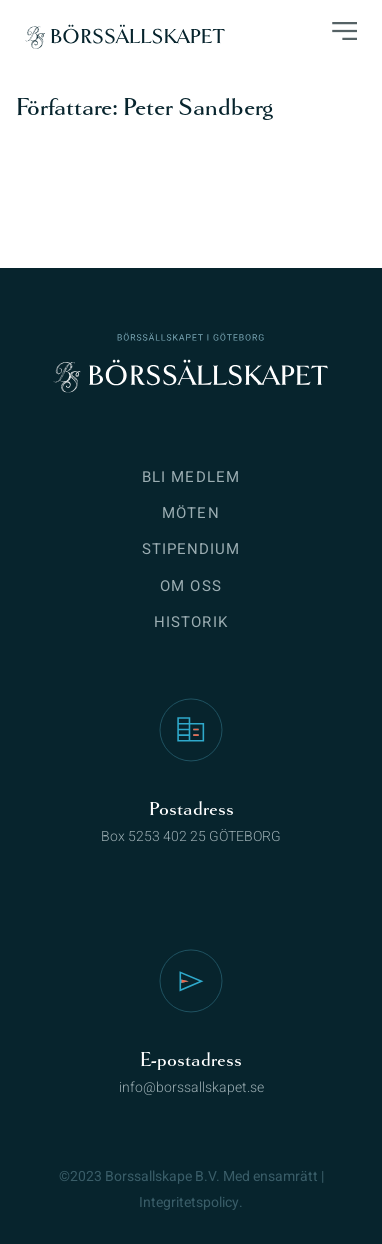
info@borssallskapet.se (191, 1087)
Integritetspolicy (189, 1202)
